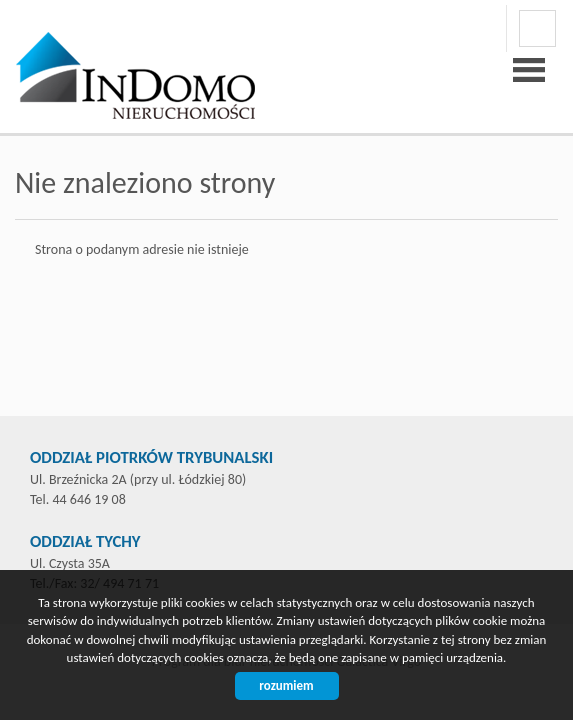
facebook (537, 28)
